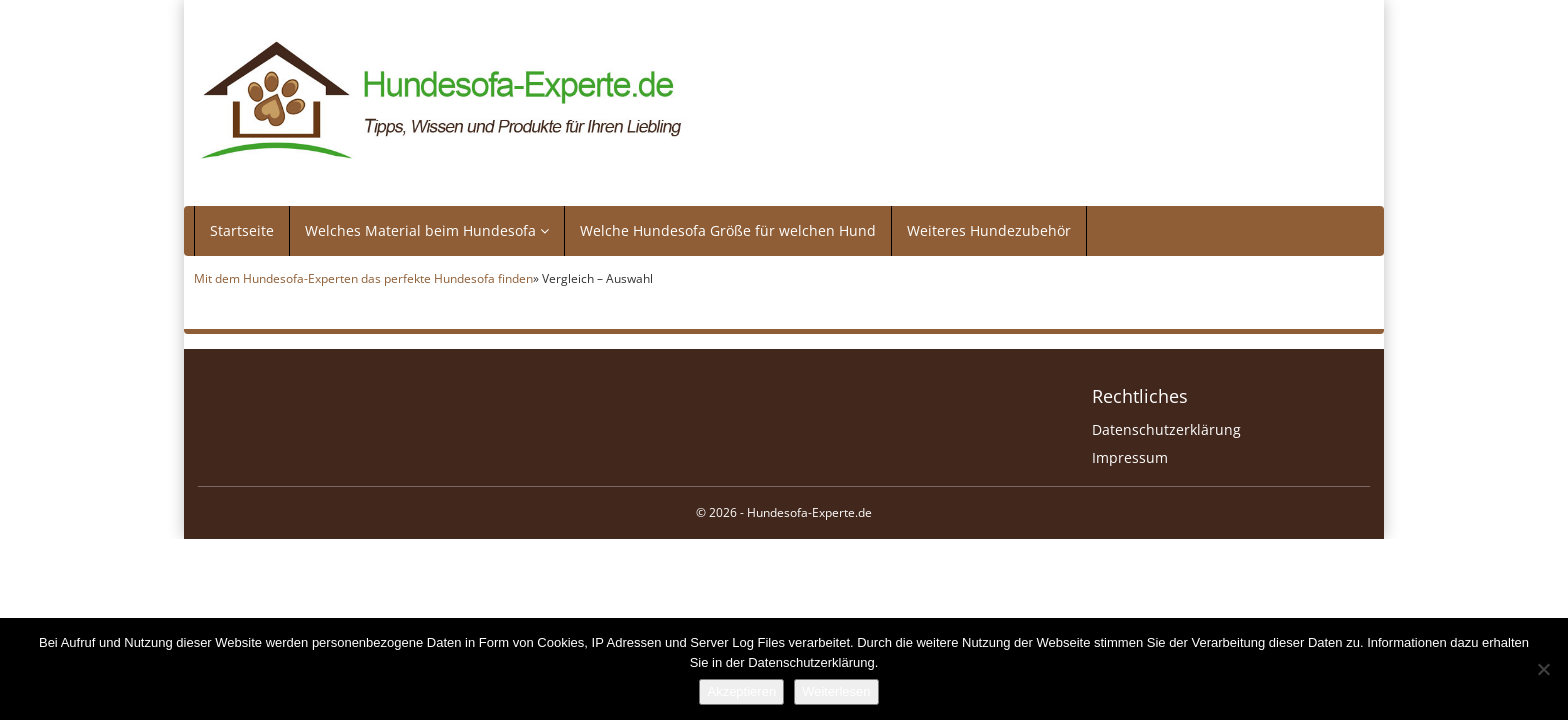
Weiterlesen (836, 691)
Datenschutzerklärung (1166, 429)
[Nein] (1543, 669)
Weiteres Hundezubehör (989, 230)
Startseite (242, 230)
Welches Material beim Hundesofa (427, 230)
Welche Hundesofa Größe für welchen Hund (728, 230)
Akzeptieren (741, 691)
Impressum (1130, 457)
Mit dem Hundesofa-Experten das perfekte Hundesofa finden (363, 278)
